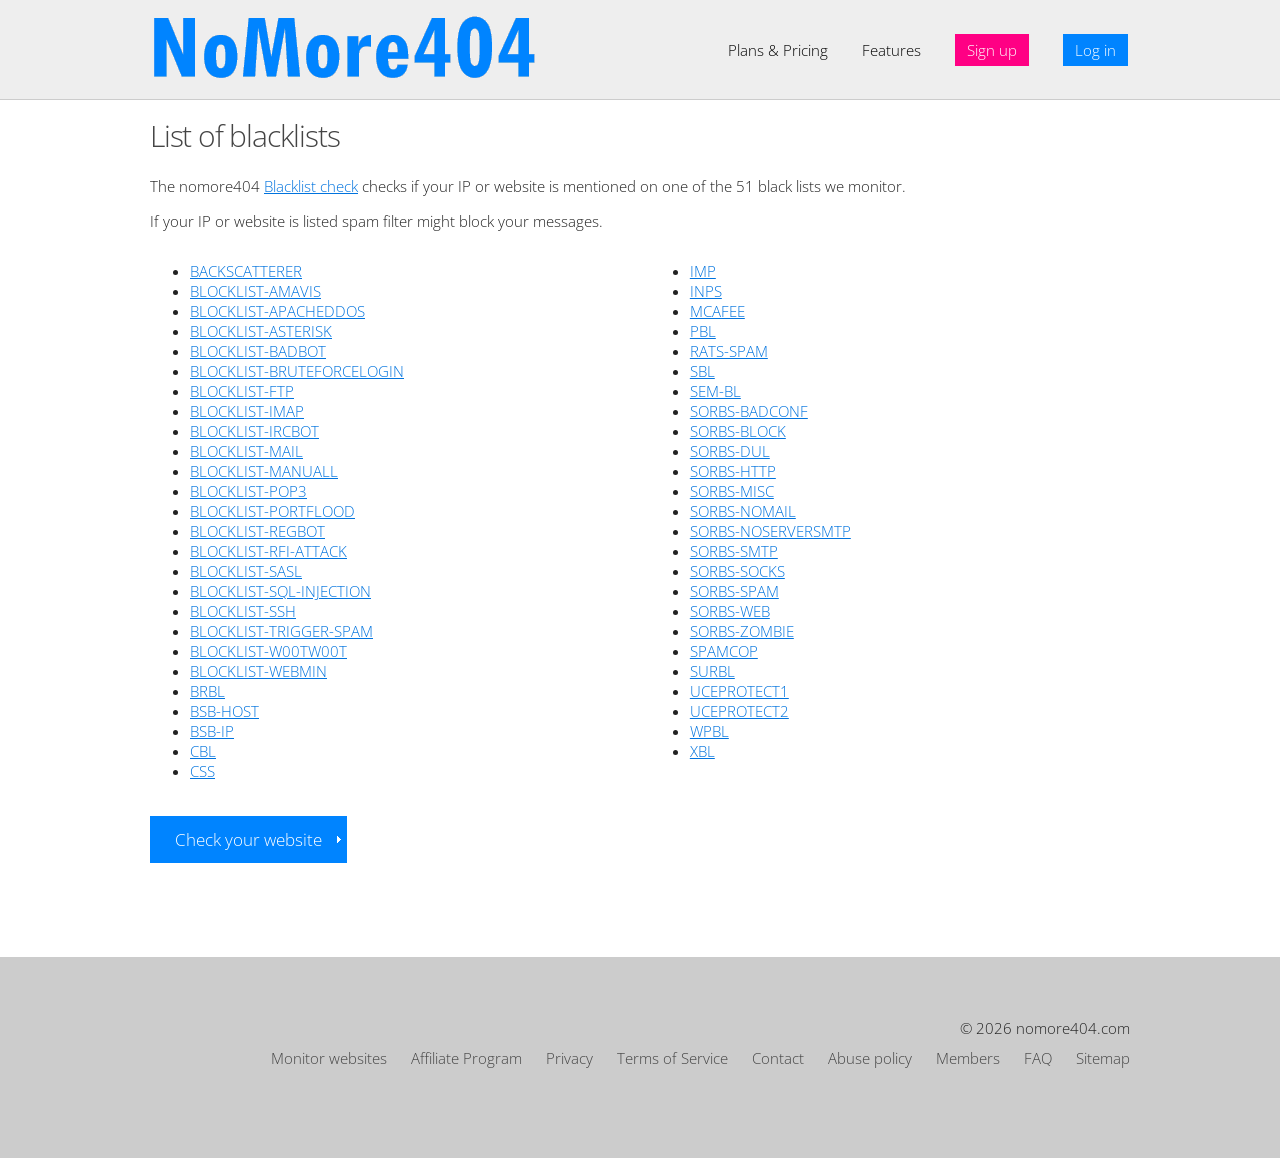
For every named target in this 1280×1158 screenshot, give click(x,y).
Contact (778, 1058)
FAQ (1038, 1058)
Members (968, 1058)
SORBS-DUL (730, 451)
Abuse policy (870, 1058)
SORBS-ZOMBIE (742, 631)
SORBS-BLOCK (738, 431)
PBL (703, 331)
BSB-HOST (224, 711)
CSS (202, 771)
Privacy (569, 1058)
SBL (702, 371)
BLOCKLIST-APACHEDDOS (277, 311)
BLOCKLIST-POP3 (248, 491)
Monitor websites (329, 1058)
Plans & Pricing (778, 50)
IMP (703, 271)
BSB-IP (212, 731)
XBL (702, 751)
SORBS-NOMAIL (743, 511)
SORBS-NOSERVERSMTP (770, 531)
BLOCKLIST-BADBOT (258, 351)
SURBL (712, 671)
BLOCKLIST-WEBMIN (258, 671)
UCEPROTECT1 (739, 691)
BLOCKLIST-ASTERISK (261, 331)
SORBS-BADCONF (749, 411)
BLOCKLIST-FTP (242, 391)
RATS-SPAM (729, 351)
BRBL (207, 691)
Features (891, 50)
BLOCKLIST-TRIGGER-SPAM (281, 631)
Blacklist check (311, 186)
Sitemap (1103, 1058)
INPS (706, 291)
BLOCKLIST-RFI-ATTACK (268, 551)
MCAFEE (717, 311)
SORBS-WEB (730, 611)
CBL (203, 751)
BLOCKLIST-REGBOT (257, 531)
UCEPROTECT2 (739, 711)
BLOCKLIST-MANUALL (264, 471)
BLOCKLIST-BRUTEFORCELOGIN (297, 371)
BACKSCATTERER (246, 271)
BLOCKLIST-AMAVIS (255, 291)
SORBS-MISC (732, 491)
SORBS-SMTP (734, 551)
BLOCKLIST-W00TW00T (268, 651)
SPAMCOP (724, 651)
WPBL (709, 731)
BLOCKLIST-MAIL (246, 451)
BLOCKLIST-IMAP (247, 411)
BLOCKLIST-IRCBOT (254, 431)
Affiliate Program (466, 1058)
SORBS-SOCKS (737, 571)
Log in (1095, 50)
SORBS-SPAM (734, 591)
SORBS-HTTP (733, 471)
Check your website (248, 839)
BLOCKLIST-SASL (246, 571)
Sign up (992, 50)
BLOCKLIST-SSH (243, 611)
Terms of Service (672, 1058)
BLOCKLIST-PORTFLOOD (272, 511)
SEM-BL (715, 391)
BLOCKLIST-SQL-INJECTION (280, 591)
